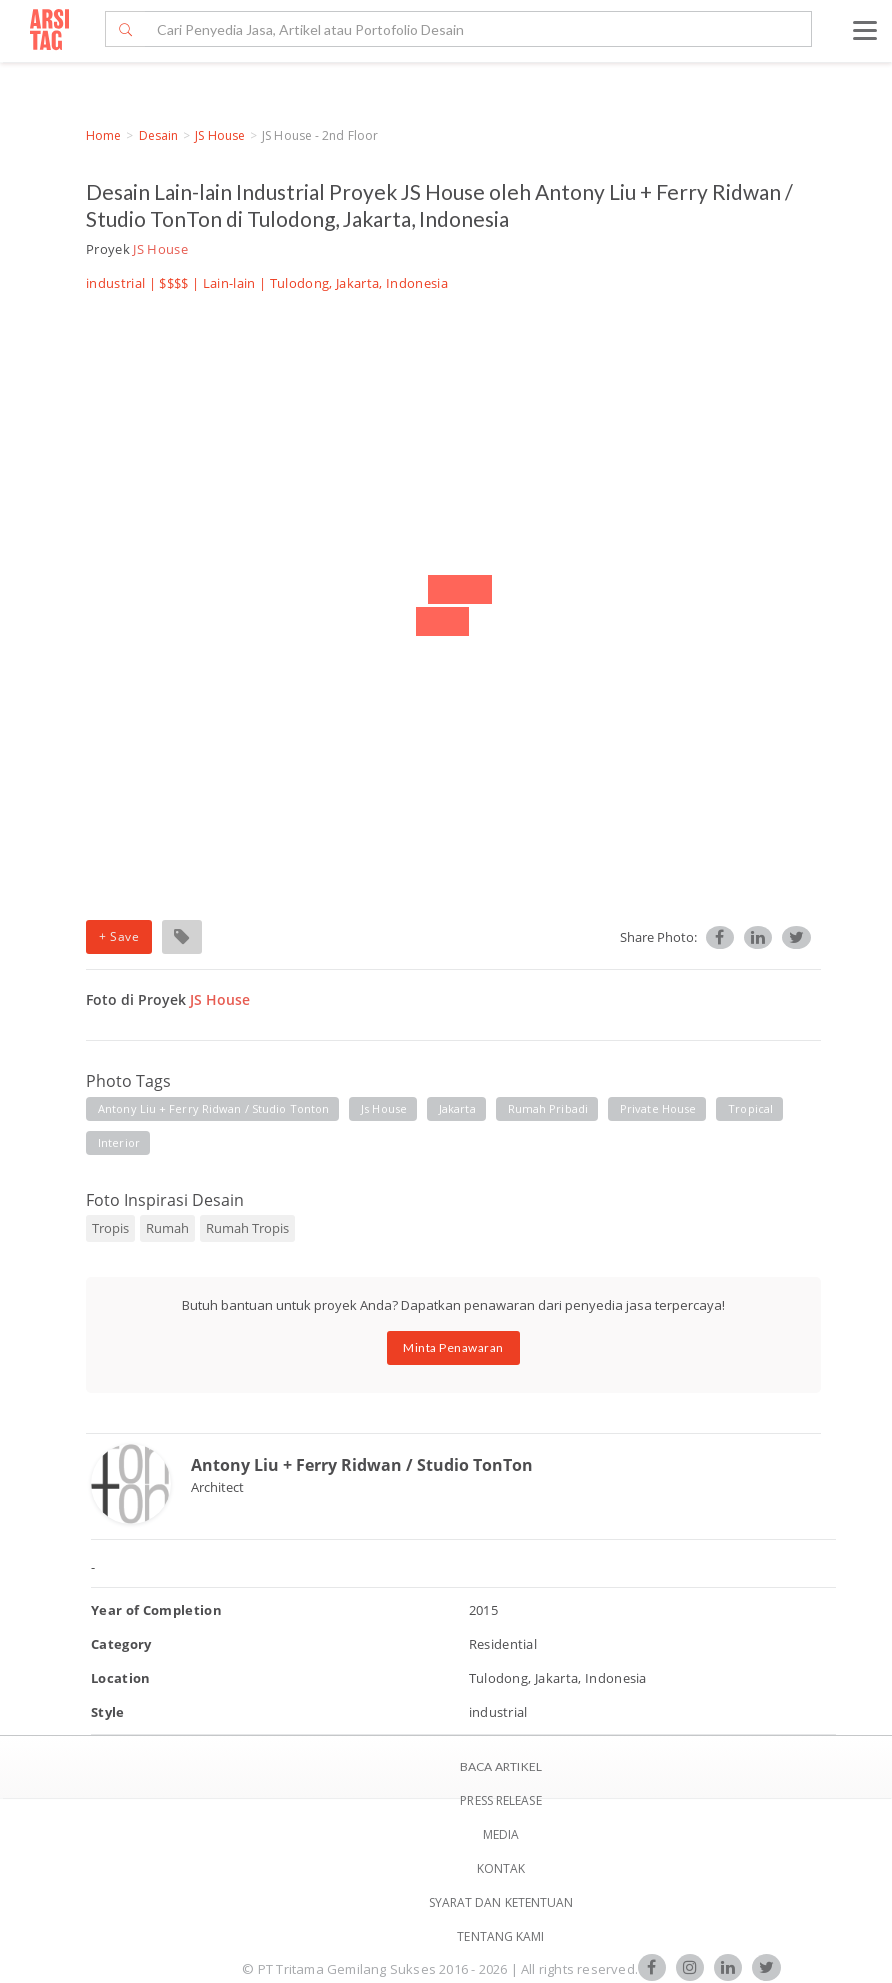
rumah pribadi (548, 1108)
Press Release (500, 1800)
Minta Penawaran (453, 1347)
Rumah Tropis (247, 1228)
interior (119, 1142)
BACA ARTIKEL (501, 1766)
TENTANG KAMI (500, 1936)
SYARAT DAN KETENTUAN (501, 1902)
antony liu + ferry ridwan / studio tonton (213, 1108)
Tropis (110, 1228)
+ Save (119, 936)
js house (384, 1108)
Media (501, 1834)
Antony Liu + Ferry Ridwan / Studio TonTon (362, 1465)
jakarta (457, 1108)
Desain (159, 135)
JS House (220, 135)
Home (103, 135)
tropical (750, 1108)
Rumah (167, 1228)
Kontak (501, 1868)
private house (658, 1108)
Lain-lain (229, 283)
